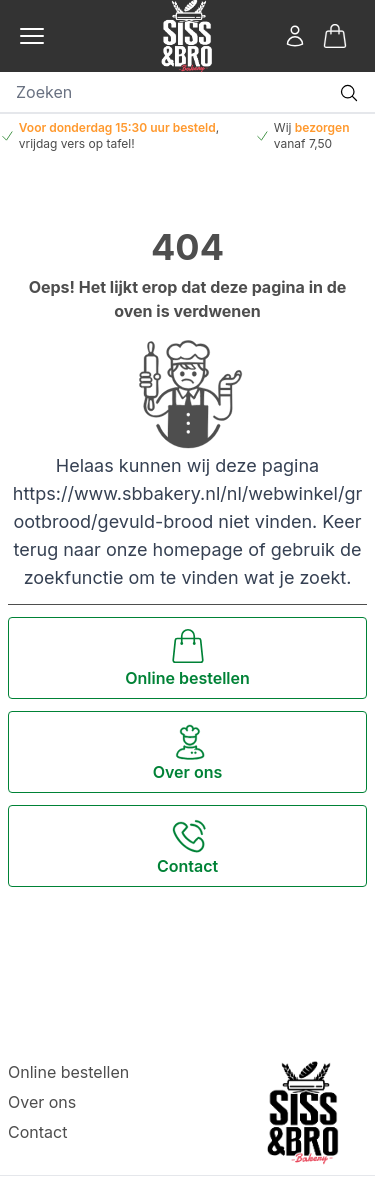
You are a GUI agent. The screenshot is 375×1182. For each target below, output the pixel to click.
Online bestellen (68, 1072)
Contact (37, 1132)
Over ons (42, 1102)
